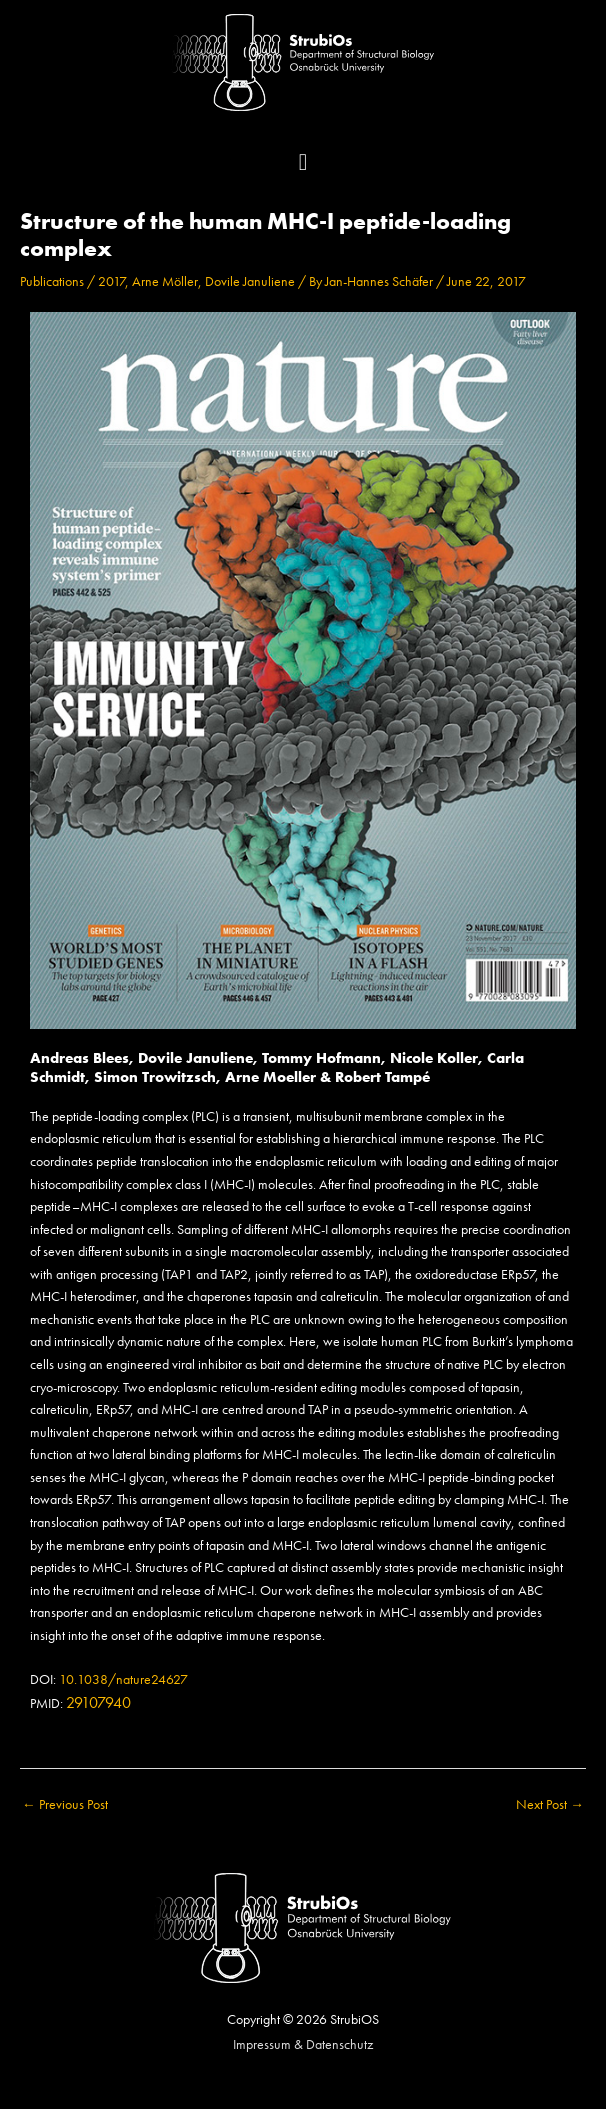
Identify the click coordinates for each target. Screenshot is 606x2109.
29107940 (98, 1702)
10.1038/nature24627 (123, 1679)
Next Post (550, 1804)
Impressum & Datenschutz (303, 2044)
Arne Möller (165, 281)
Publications (52, 281)
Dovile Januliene (250, 281)
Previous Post (65, 1804)
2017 (111, 281)
